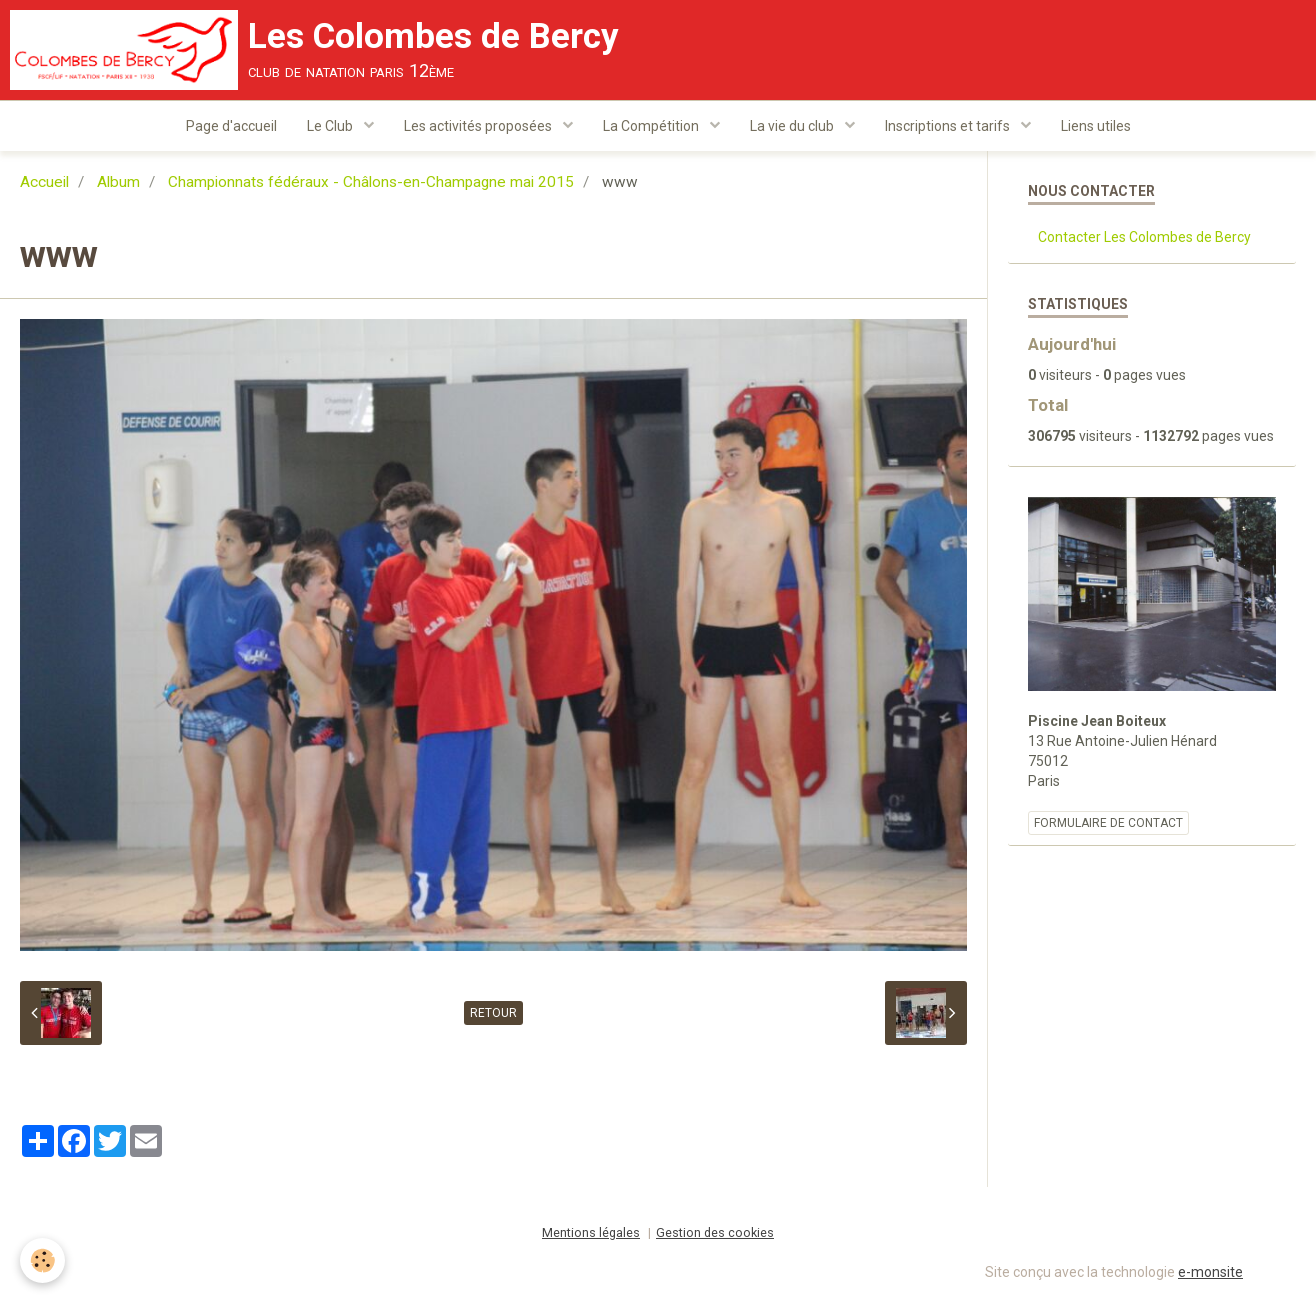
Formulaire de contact (1108, 823)
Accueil (44, 182)
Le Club (331, 126)
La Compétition (652, 126)
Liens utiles (1096, 126)
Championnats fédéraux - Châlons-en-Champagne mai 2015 (371, 182)
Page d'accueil (231, 126)
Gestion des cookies (715, 1232)
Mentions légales (591, 1232)
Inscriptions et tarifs (949, 126)
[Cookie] (42, 1260)
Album (118, 182)
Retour (493, 1013)
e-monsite (1210, 1272)
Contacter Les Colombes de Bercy (1144, 237)
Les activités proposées (479, 126)
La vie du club (793, 126)
